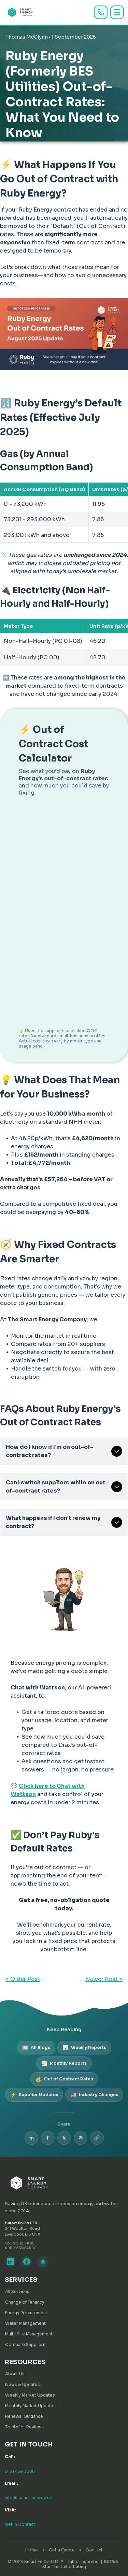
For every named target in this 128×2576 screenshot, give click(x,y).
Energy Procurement (26, 2312)
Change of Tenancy (24, 2302)
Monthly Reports (64, 2063)
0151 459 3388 (20, 2471)
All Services (17, 2291)
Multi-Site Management (29, 2333)
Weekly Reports (84, 2048)
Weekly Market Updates (30, 2395)
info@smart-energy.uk (28, 2497)
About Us (15, 2373)
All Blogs (36, 2048)
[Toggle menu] (117, 12)
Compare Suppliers (25, 2344)
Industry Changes (94, 2095)
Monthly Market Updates (30, 2405)
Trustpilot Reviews (24, 2426)
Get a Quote (62, 2549)
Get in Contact (20, 2524)
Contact (94, 2549)
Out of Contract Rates (64, 2079)
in (31, 2138)
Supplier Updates (34, 2095)
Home (31, 2549)
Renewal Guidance (24, 2416)
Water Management (25, 2323)
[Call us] (101, 12)
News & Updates (22, 2384)
